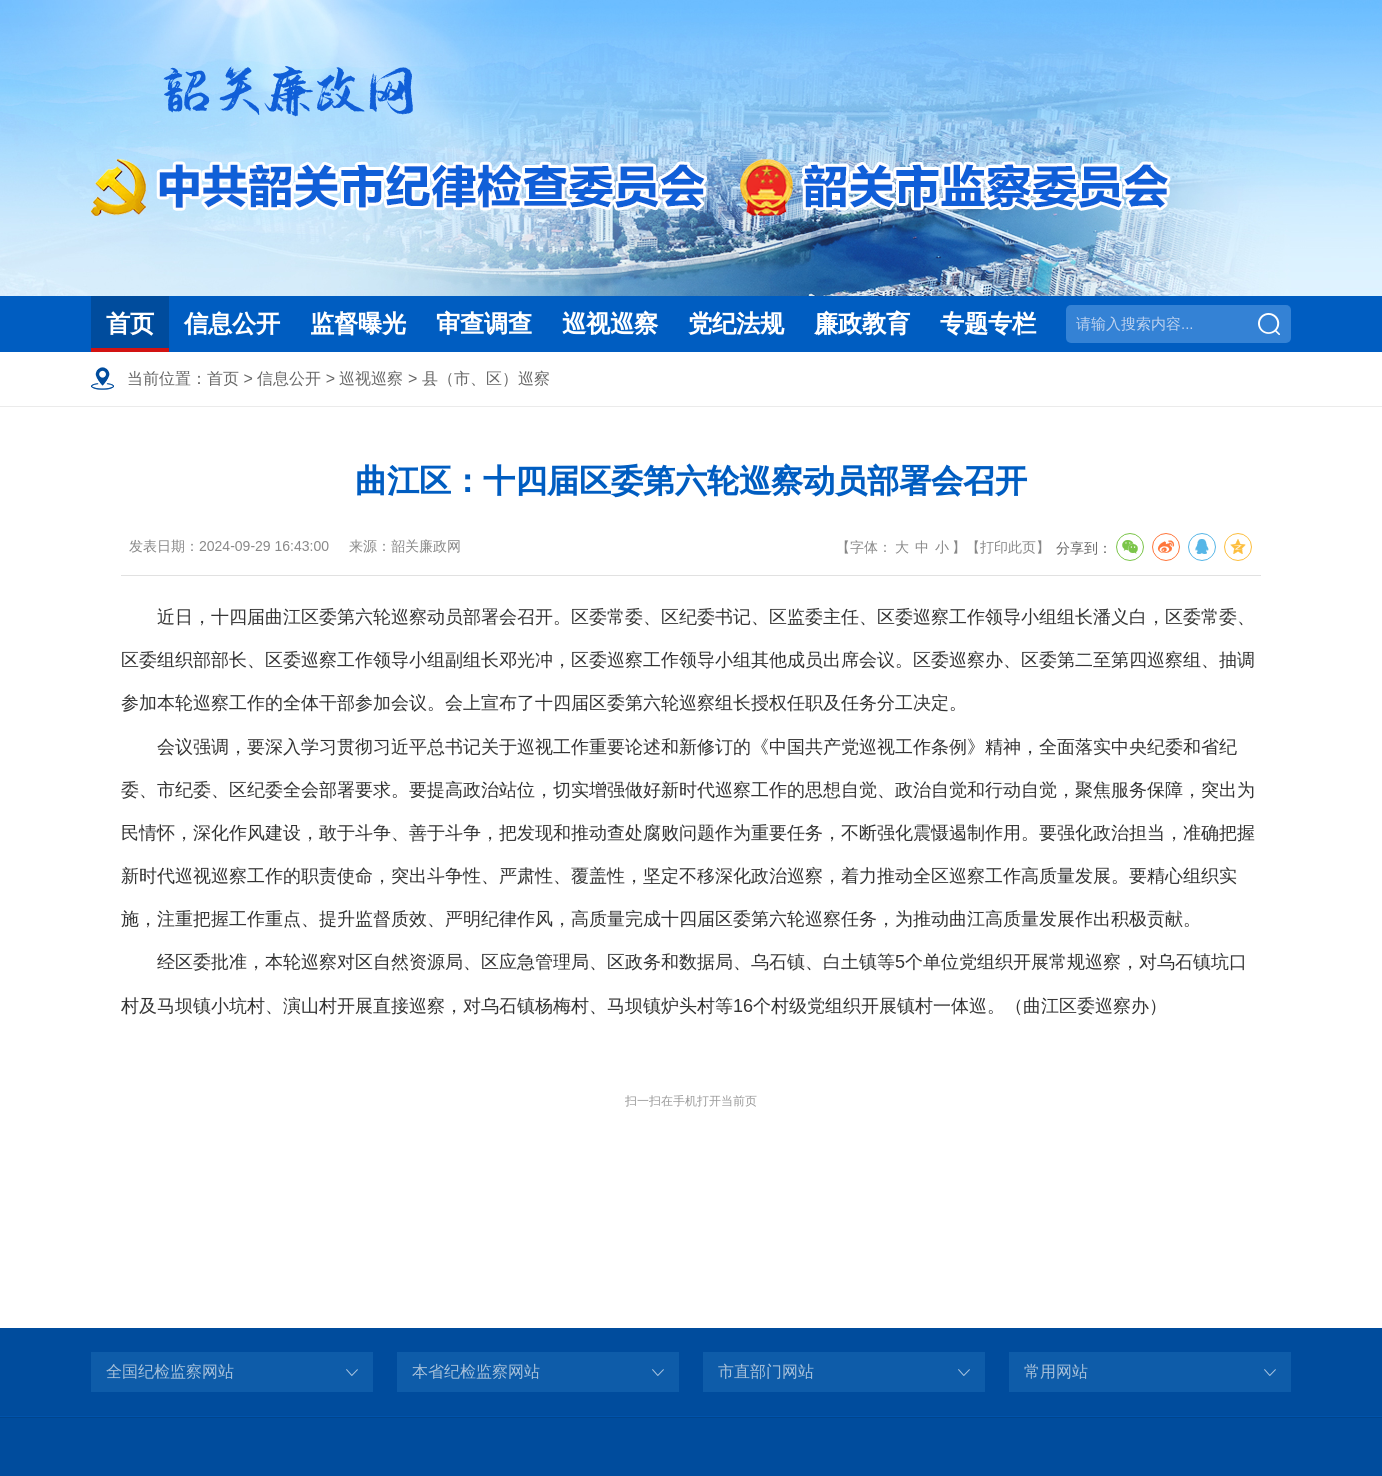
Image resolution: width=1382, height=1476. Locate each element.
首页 (130, 323)
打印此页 (1008, 547)
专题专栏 (988, 323)
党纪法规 (736, 323)
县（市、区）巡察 (486, 378)
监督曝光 (358, 323)
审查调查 (484, 323)
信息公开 (232, 323)
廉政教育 (862, 323)
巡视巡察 (610, 323)
